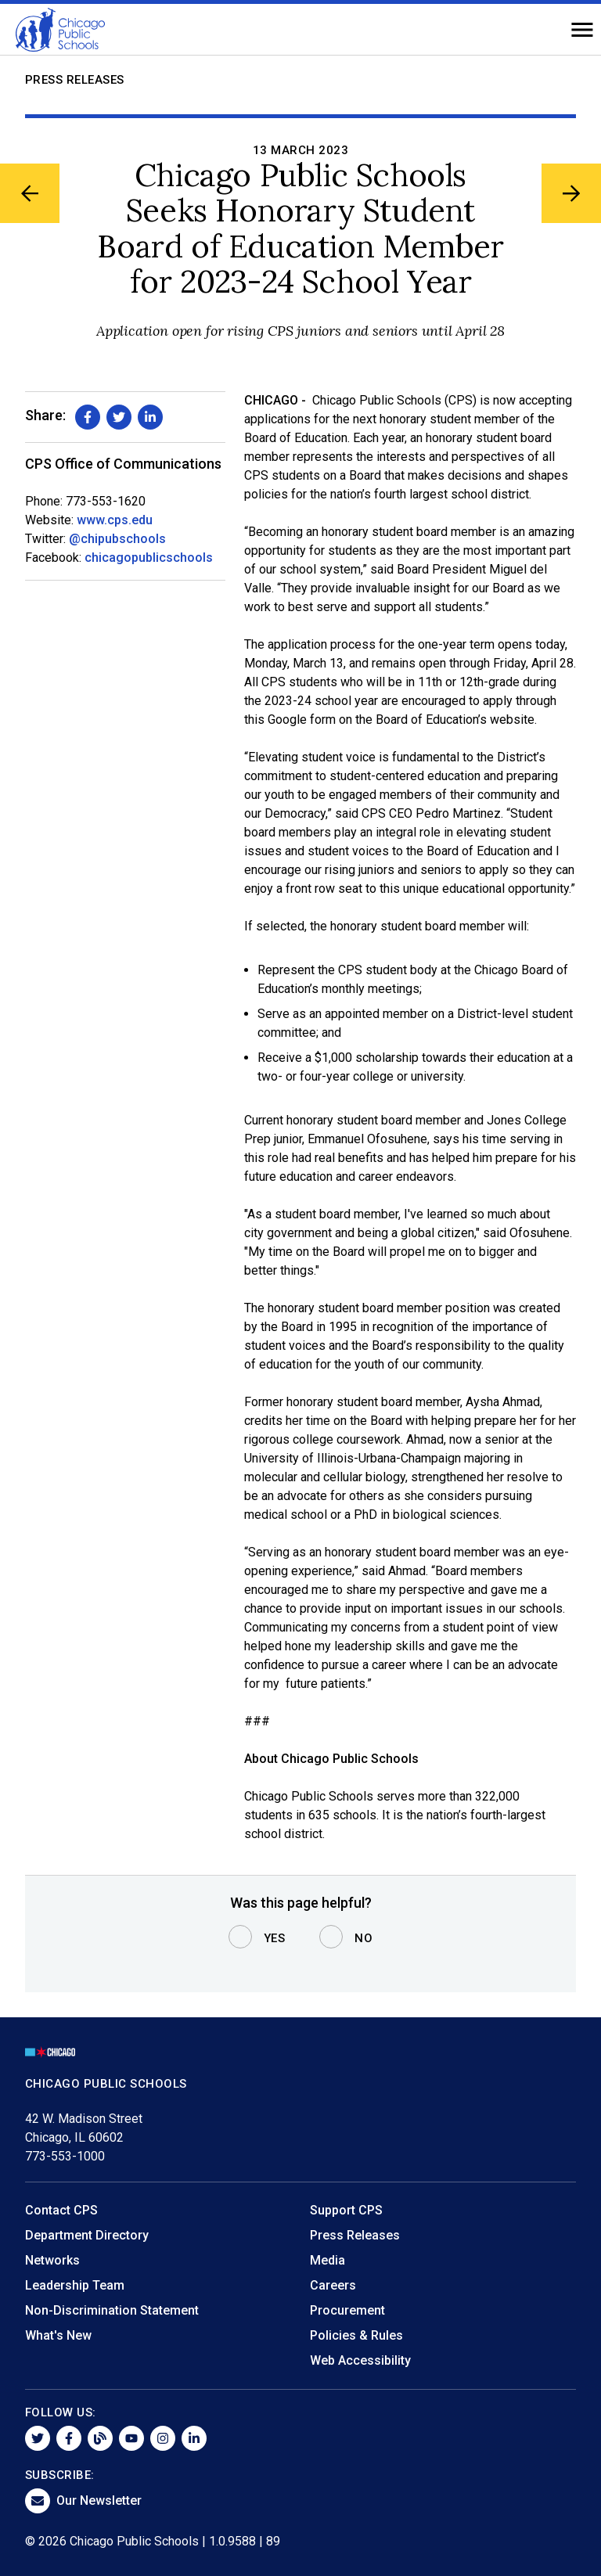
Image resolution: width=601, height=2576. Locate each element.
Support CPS (346, 2210)
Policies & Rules (356, 2335)
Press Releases (74, 80)
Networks (52, 2260)
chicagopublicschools (149, 557)
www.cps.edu (115, 520)
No (363, 1938)
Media (327, 2260)
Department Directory (87, 2235)
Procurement (347, 2310)
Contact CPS (61, 2210)
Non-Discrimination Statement (112, 2310)
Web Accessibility (360, 2360)
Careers (333, 2285)
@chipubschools (117, 538)
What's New (58, 2335)
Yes (275, 1938)
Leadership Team (74, 2285)
